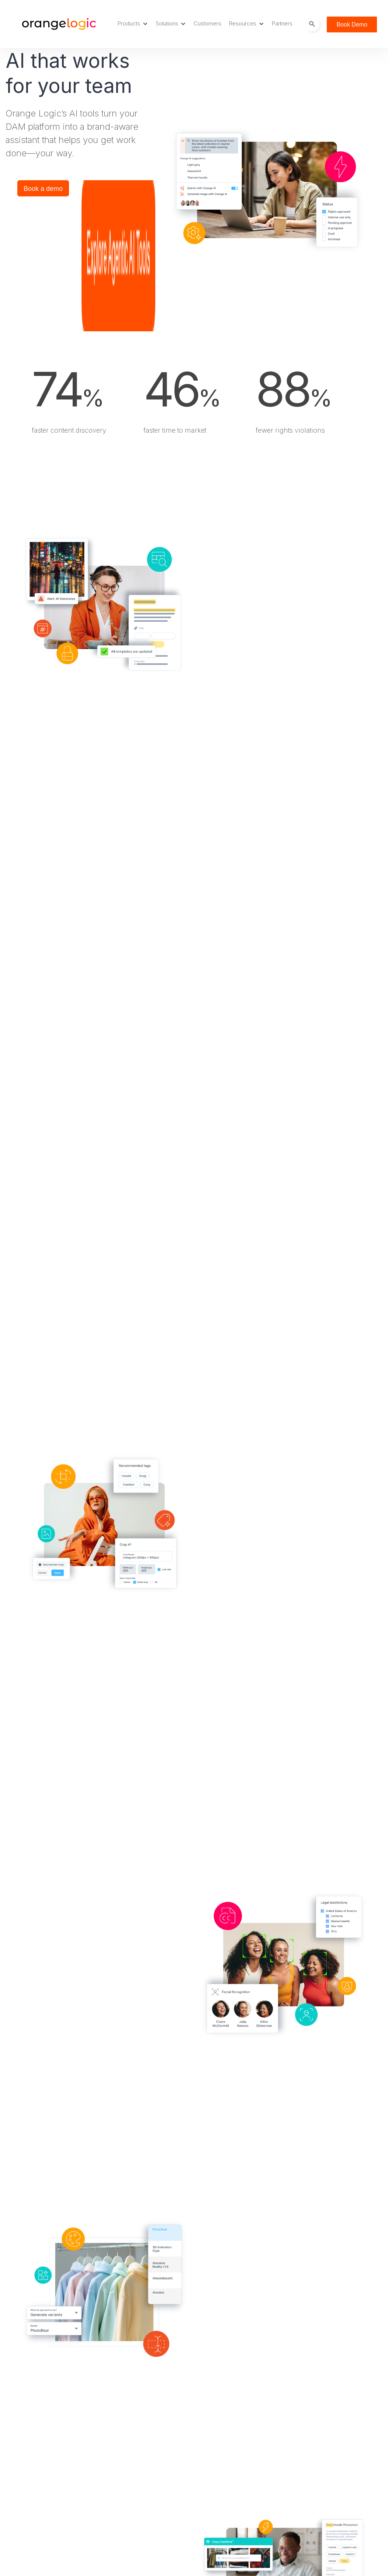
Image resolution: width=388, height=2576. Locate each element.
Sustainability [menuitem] (237, 2417)
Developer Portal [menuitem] (149, 2470)
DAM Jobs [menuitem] (140, 2457)
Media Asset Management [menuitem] (61, 2417)
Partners (282, 23)
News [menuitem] (133, 2496)
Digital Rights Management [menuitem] (62, 2457)
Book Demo (351, 24)
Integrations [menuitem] (41, 2470)
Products (133, 23)
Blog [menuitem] (131, 2404)
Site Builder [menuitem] (41, 2443)
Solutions (171, 23)
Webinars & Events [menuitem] (151, 2523)
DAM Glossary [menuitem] (145, 2443)
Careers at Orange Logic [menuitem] (159, 2417)
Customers (207, 23)
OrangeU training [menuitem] (149, 2483)
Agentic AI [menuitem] (39, 2483)
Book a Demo (344, 2354)
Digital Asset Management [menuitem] (61, 2404)
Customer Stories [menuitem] (149, 2430)
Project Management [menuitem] (54, 2430)
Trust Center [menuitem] (142, 2510)
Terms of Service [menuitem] (243, 2430)
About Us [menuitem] (232, 2404)
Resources (246, 23)
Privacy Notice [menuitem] (239, 2443)
